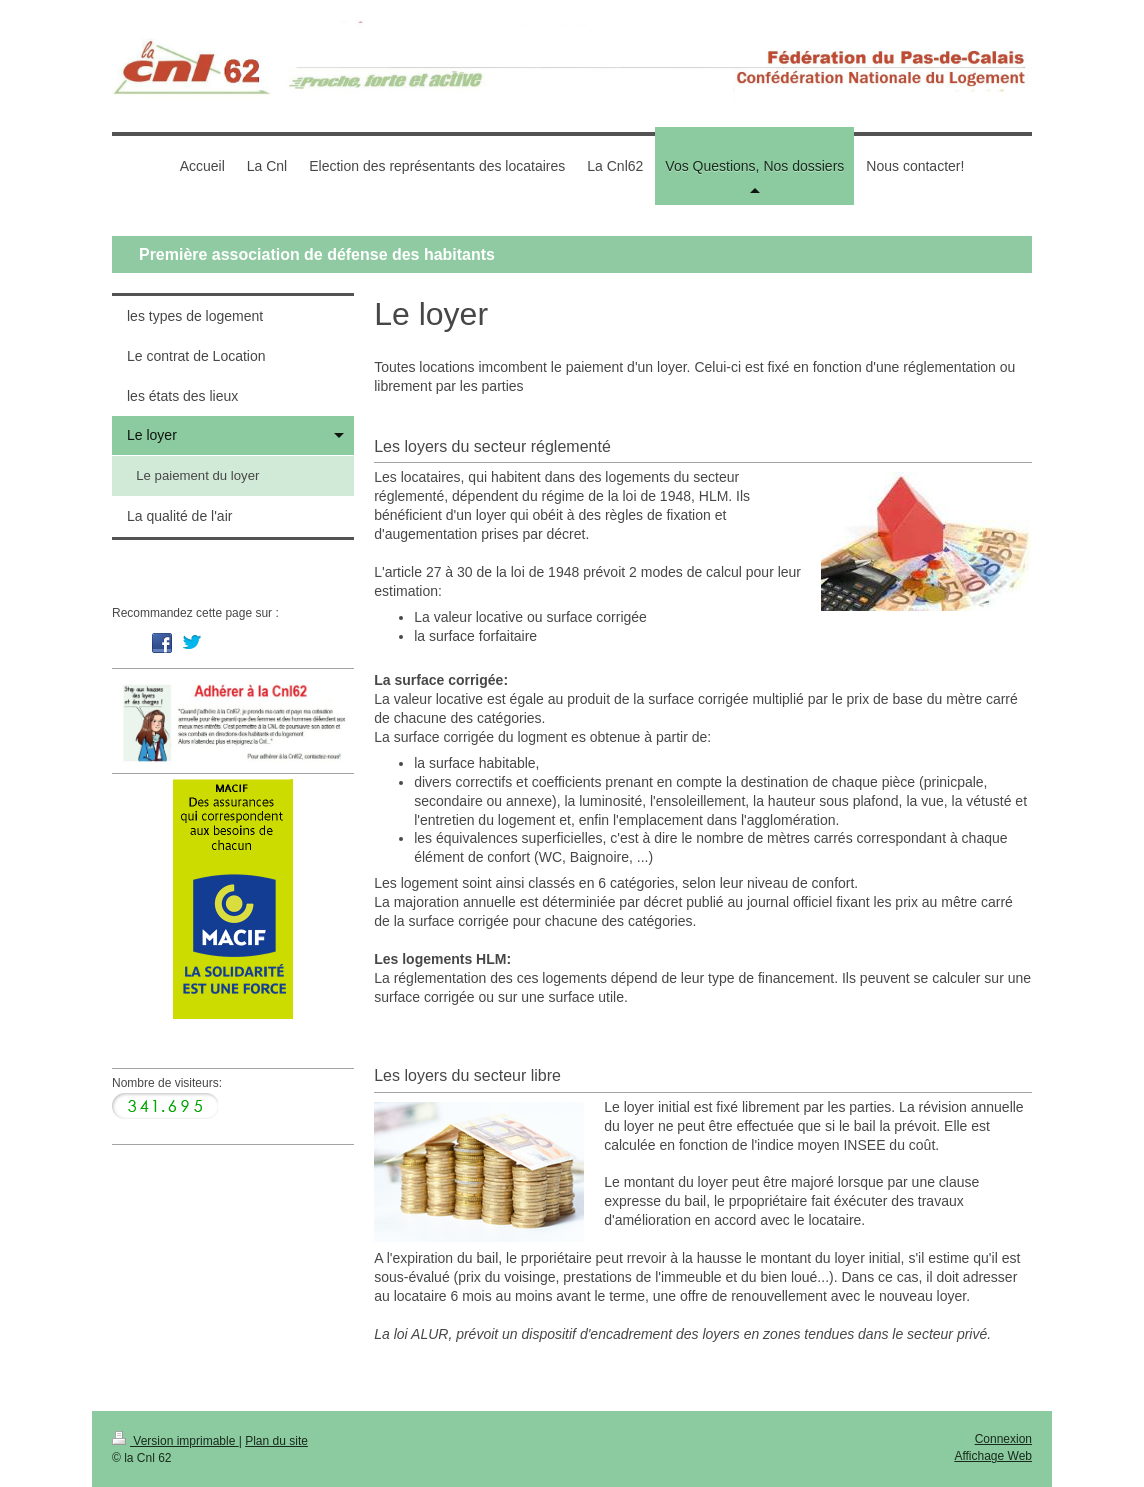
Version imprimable (175, 1441)
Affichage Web (993, 1456)
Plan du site (276, 1441)
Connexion (1003, 1439)
